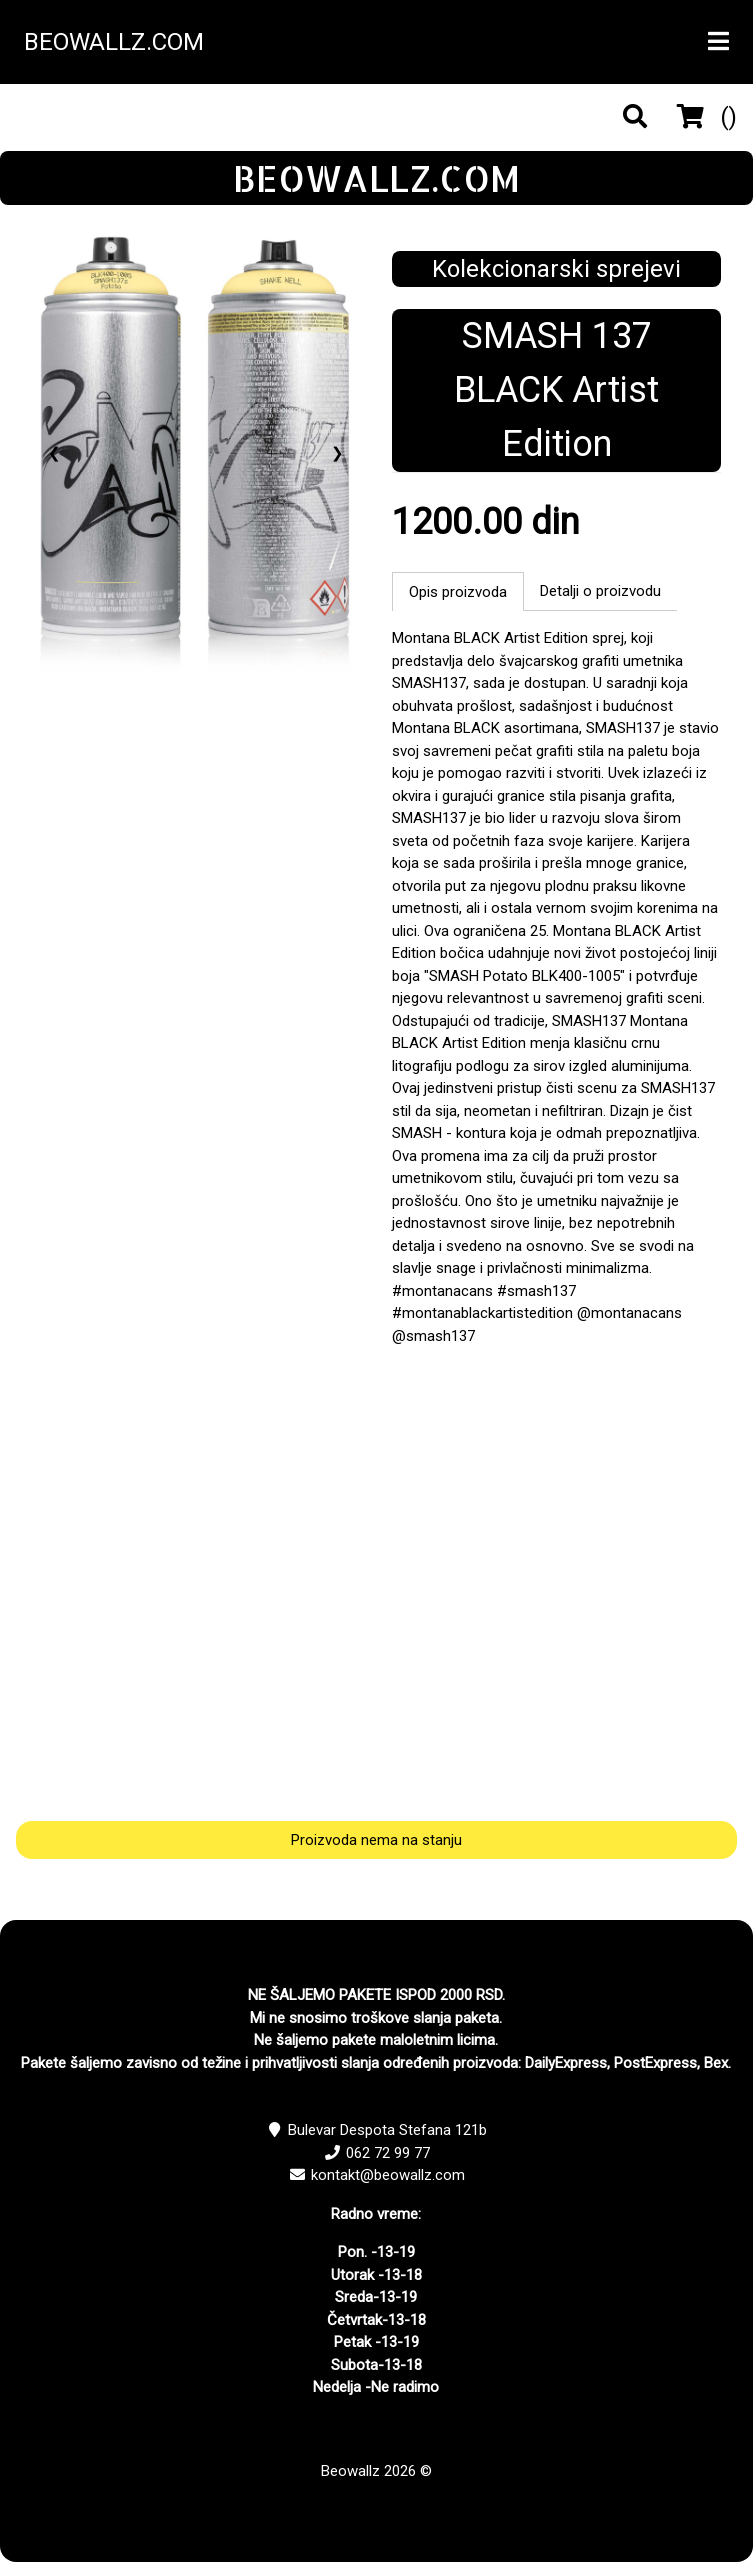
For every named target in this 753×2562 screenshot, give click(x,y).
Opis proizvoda (458, 592)
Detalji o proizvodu (600, 591)
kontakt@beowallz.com (388, 2175)
